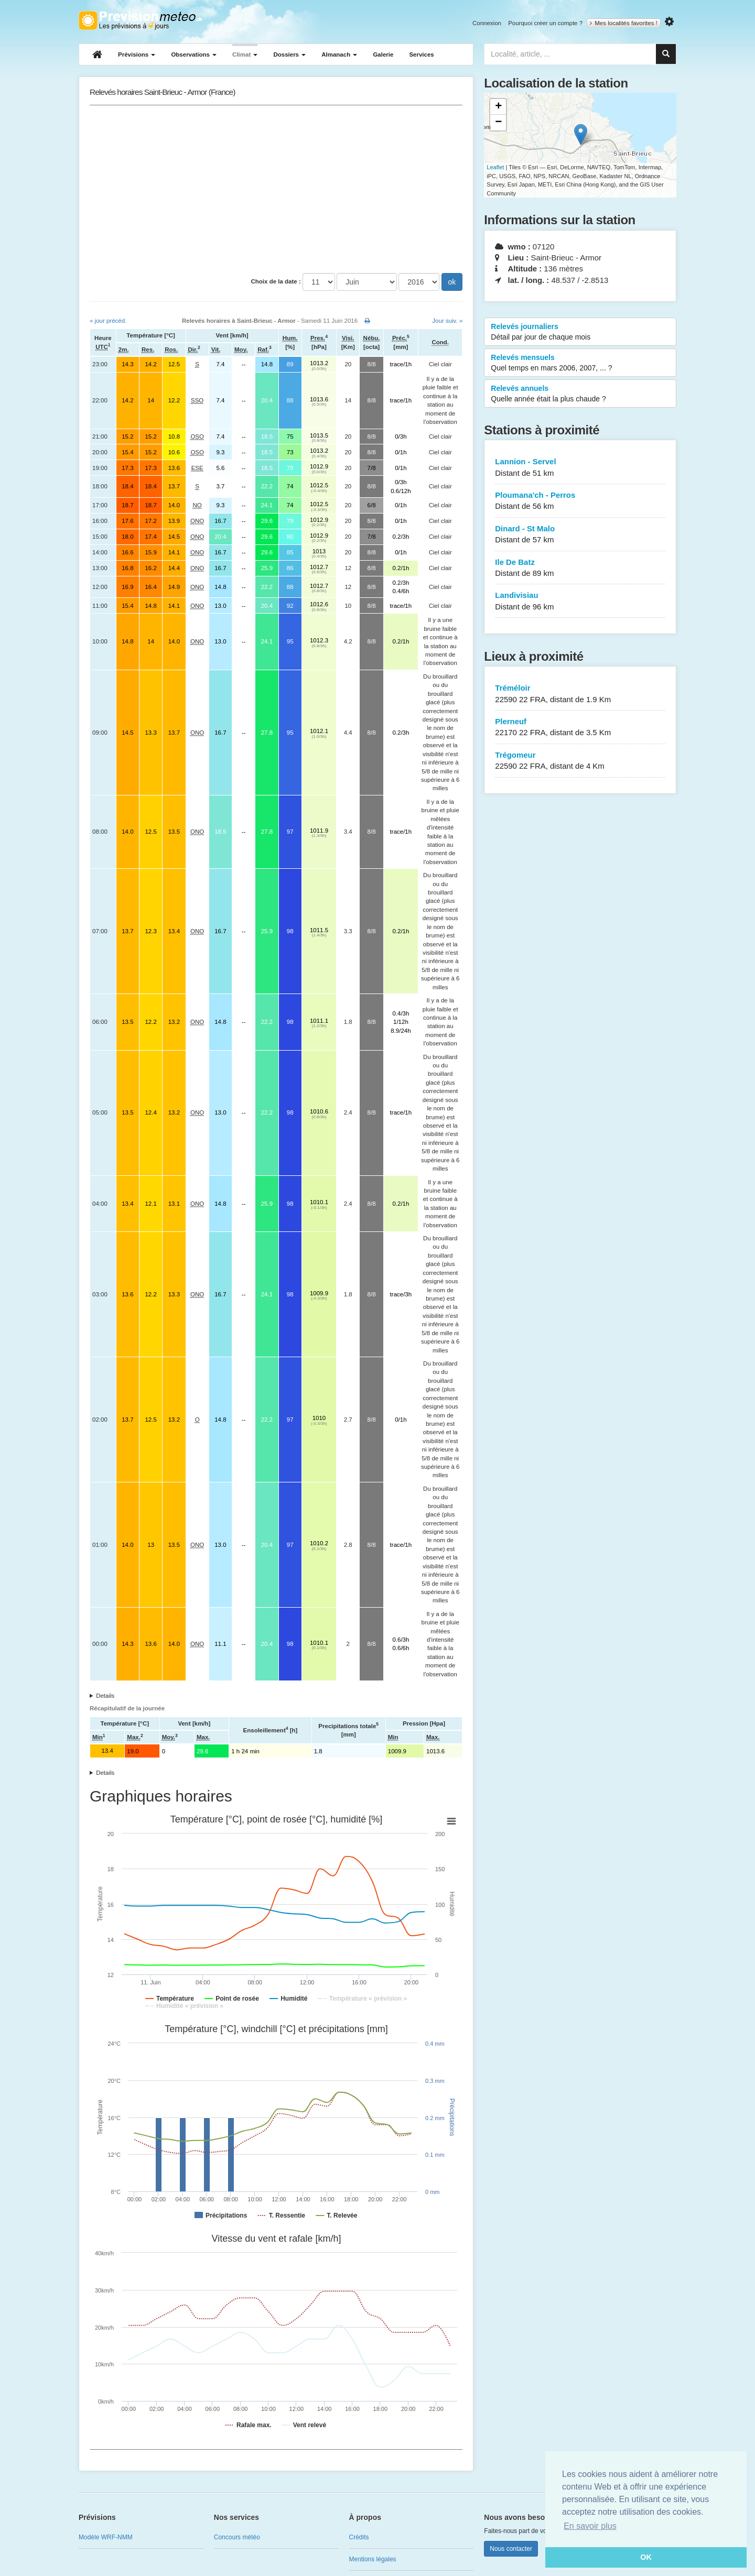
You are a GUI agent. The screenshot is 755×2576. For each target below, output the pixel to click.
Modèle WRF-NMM (106, 2537)
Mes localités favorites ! (623, 23)
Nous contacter (511, 2548)
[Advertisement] (276, 189)
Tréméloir (580, 694)
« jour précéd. (108, 321)
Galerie (383, 54)
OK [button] (646, 2557)
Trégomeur (580, 761)
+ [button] (498, 107)
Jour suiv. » (447, 321)
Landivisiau (580, 601)
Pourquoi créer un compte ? (545, 23)
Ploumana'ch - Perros (580, 501)
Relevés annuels (580, 394)
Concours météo (237, 2537)
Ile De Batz (580, 568)
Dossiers (289, 54)
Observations (194, 54)
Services (421, 54)
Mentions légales (372, 2559)
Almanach (339, 54)
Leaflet (495, 167)
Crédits (359, 2537)
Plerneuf (580, 727)
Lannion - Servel (580, 467)
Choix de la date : (276, 281)
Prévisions (136, 54)
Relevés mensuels (580, 363)
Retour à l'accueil (140, 20)
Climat (244, 54)
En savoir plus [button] (590, 2526)
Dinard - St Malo (580, 534)
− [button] (498, 122)
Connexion (486, 23)
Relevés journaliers (580, 332)
